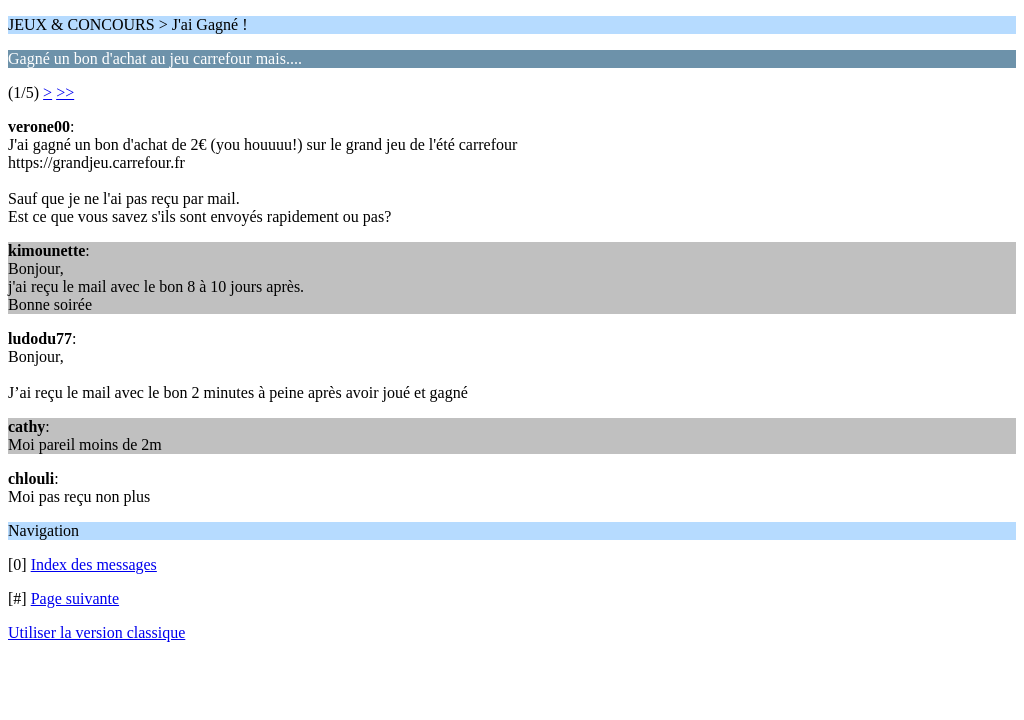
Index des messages (94, 564)
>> (65, 92)
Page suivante (75, 598)
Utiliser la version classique (96, 632)
